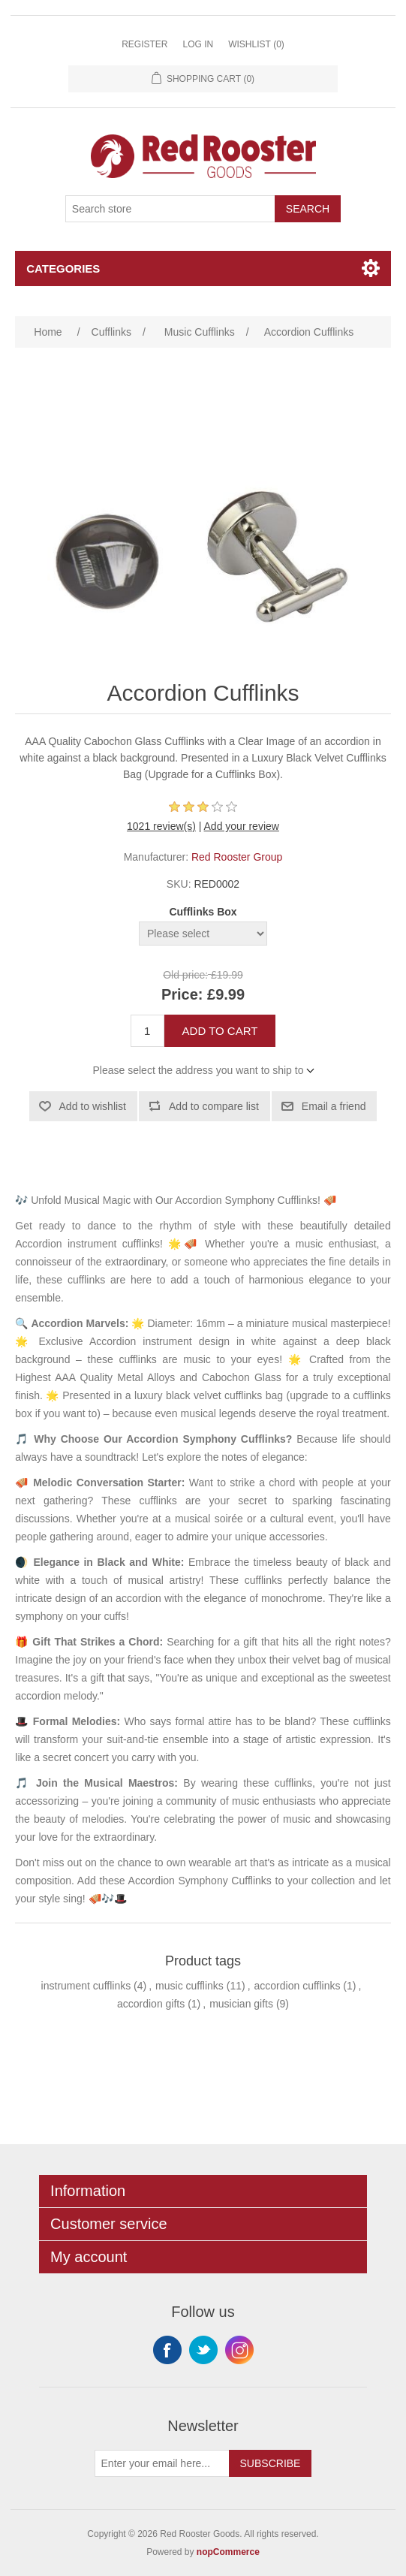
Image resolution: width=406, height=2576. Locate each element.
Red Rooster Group (236, 857)
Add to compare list (214, 1106)
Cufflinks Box (202, 912)
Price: (182, 994)
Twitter (203, 2350)
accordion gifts (151, 2004)
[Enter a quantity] (147, 1031)
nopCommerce (228, 2552)
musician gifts (241, 2004)
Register (144, 44)
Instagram (239, 2350)
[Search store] (170, 208)
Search (307, 209)
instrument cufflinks (86, 1986)
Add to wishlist (92, 1106)
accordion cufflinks (297, 1986)
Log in (197, 44)
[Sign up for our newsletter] (162, 2463)
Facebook (167, 2350)
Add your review (241, 826)
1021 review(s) (161, 826)
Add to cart (220, 1030)
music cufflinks (189, 1986)
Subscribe (270, 2463)
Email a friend (334, 1106)
